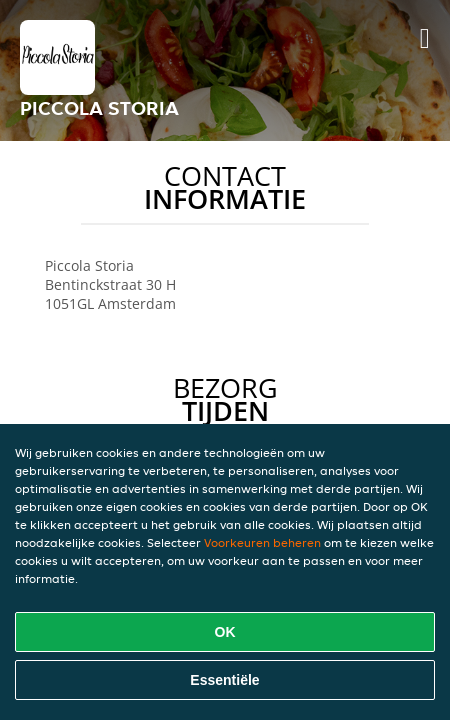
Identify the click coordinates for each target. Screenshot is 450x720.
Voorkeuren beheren (262, 542)
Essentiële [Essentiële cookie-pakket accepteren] (224, 680)
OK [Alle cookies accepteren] (225, 632)
